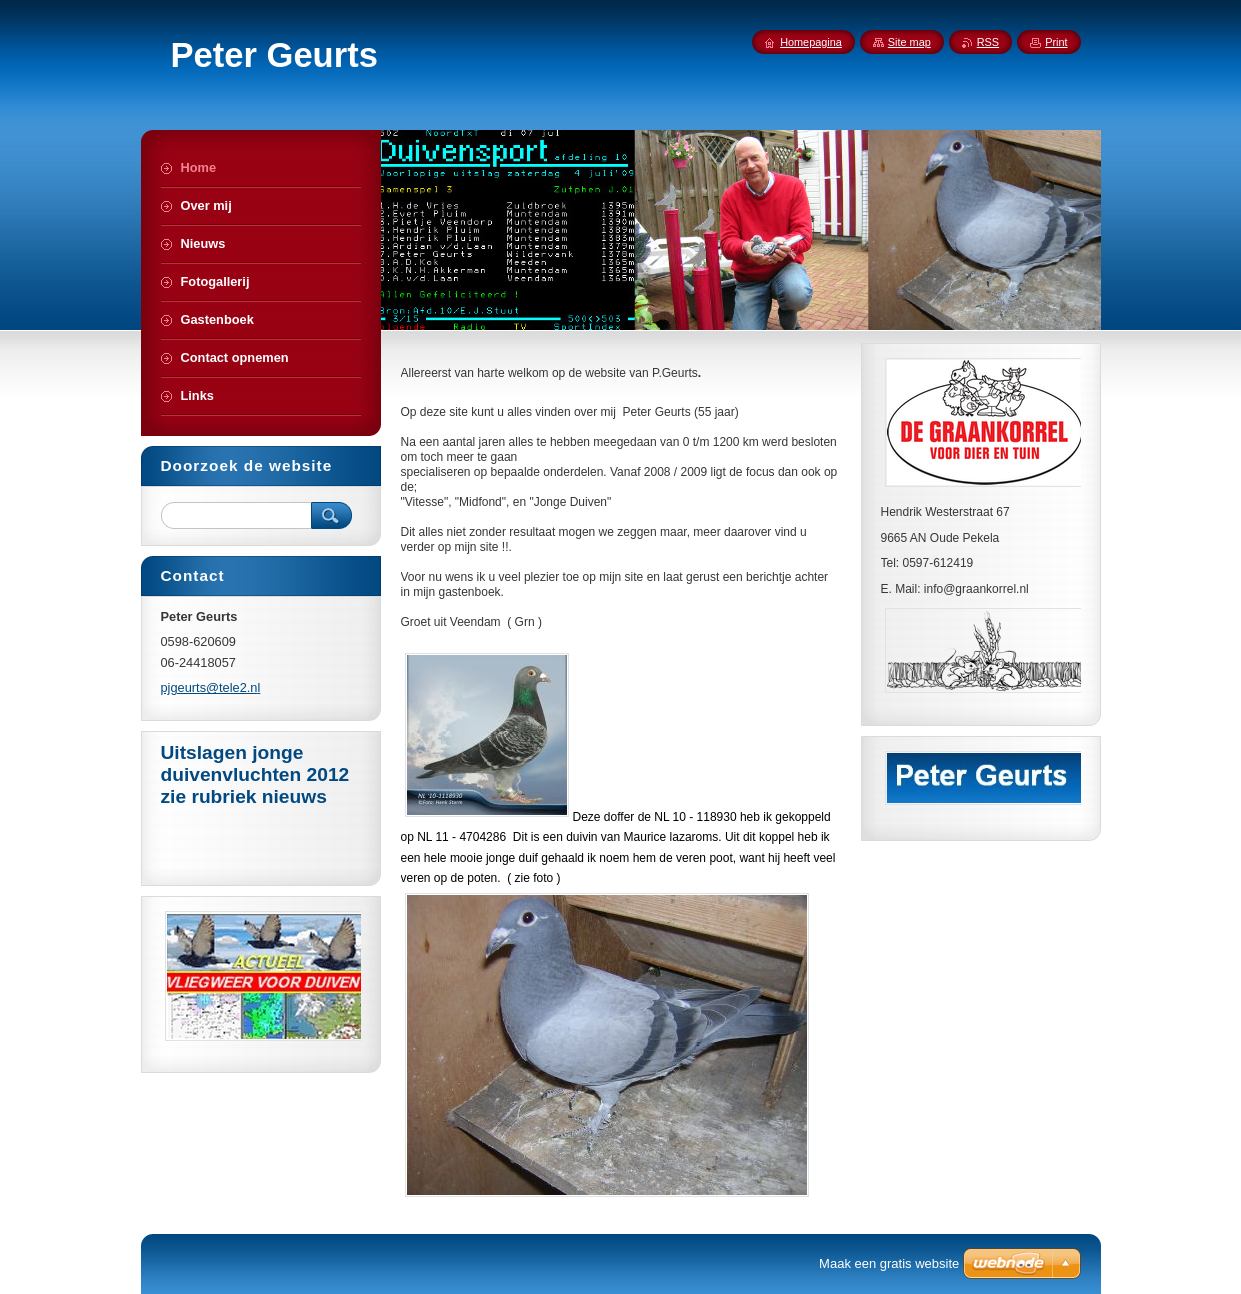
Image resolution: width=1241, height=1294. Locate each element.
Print (1056, 42)
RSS (988, 42)
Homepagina (811, 42)
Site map (909, 42)
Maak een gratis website (889, 1263)
